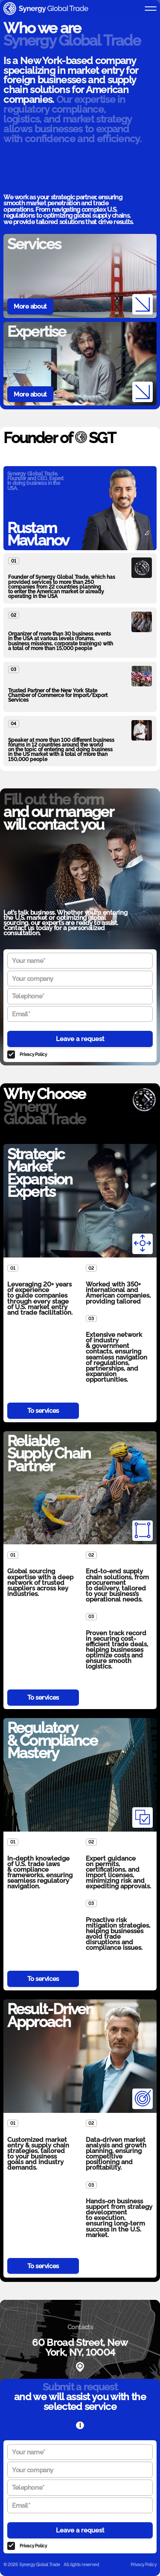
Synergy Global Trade (39, 2564)
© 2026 (10, 2564)
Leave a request (80, 1038)
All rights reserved (81, 2564)
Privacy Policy (33, 1054)
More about (30, 306)
